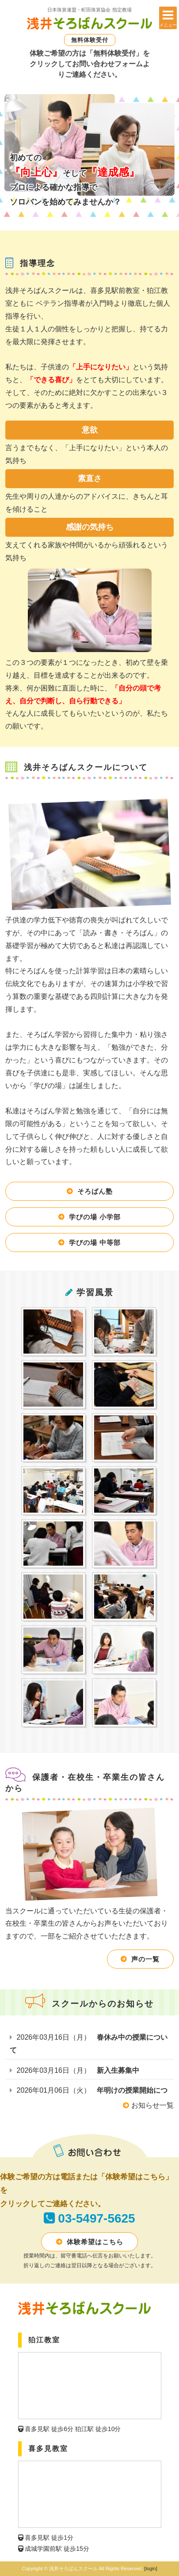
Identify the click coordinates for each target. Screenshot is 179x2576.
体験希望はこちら (95, 2242)
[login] (150, 2568)
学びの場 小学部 (95, 1217)
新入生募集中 (118, 2070)
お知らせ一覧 (148, 2105)
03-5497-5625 (96, 2218)
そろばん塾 (95, 1191)
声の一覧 (145, 1959)
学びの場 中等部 (95, 1242)
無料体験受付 (89, 40)
